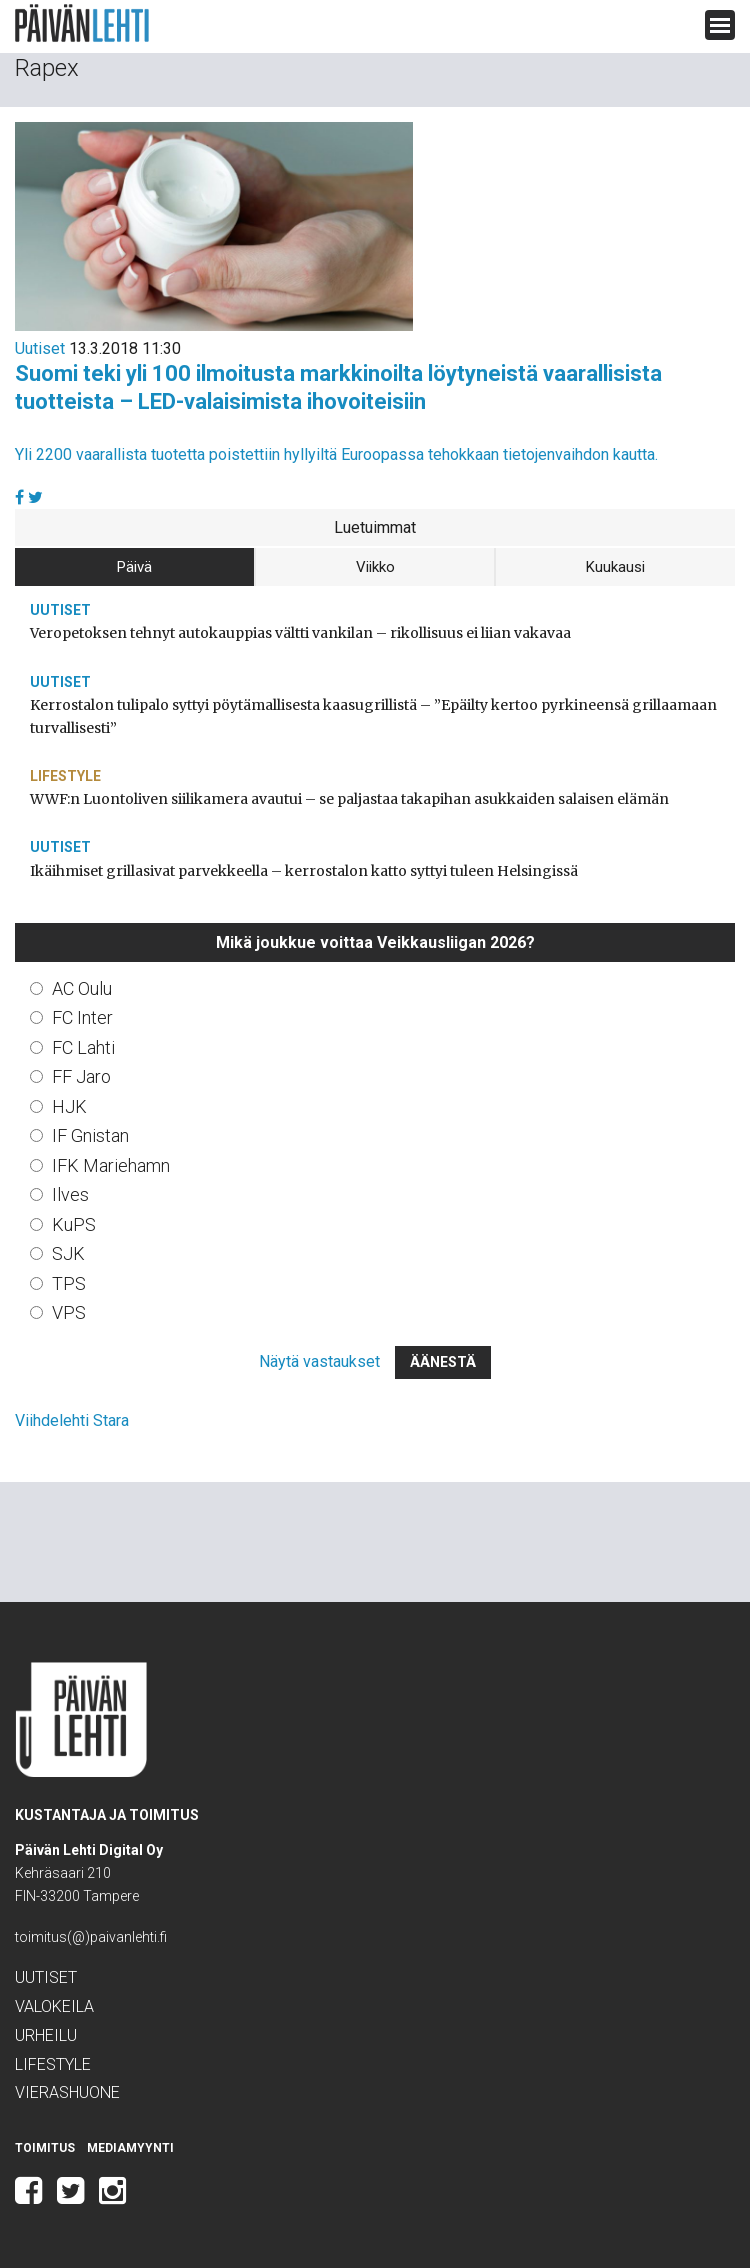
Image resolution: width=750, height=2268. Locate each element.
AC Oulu (82, 988)
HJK (69, 1106)
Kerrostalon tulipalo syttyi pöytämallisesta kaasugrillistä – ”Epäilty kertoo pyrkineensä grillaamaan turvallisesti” (373, 716)
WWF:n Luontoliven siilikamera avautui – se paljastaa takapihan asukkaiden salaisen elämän (349, 799)
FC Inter (82, 1017)
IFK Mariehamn (111, 1165)
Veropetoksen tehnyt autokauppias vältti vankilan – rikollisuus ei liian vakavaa (300, 633)
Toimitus (45, 2148)
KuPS (74, 1224)
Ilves (70, 1194)
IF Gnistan (90, 1135)
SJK (68, 1253)
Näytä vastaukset (319, 1361)
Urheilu (46, 2035)
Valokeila (54, 2006)
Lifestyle (65, 776)
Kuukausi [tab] (615, 567)
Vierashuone (67, 2092)
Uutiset (40, 348)
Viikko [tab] (375, 567)
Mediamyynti (130, 2148)
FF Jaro (81, 1076)
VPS (69, 1312)
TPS (69, 1283)
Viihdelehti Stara (72, 1420)
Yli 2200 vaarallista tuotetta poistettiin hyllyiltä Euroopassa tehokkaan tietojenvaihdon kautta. (336, 454)
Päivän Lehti (82, 23)
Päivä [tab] (134, 567)
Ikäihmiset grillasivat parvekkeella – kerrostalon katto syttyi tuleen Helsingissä (304, 871)
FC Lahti (83, 1047)
